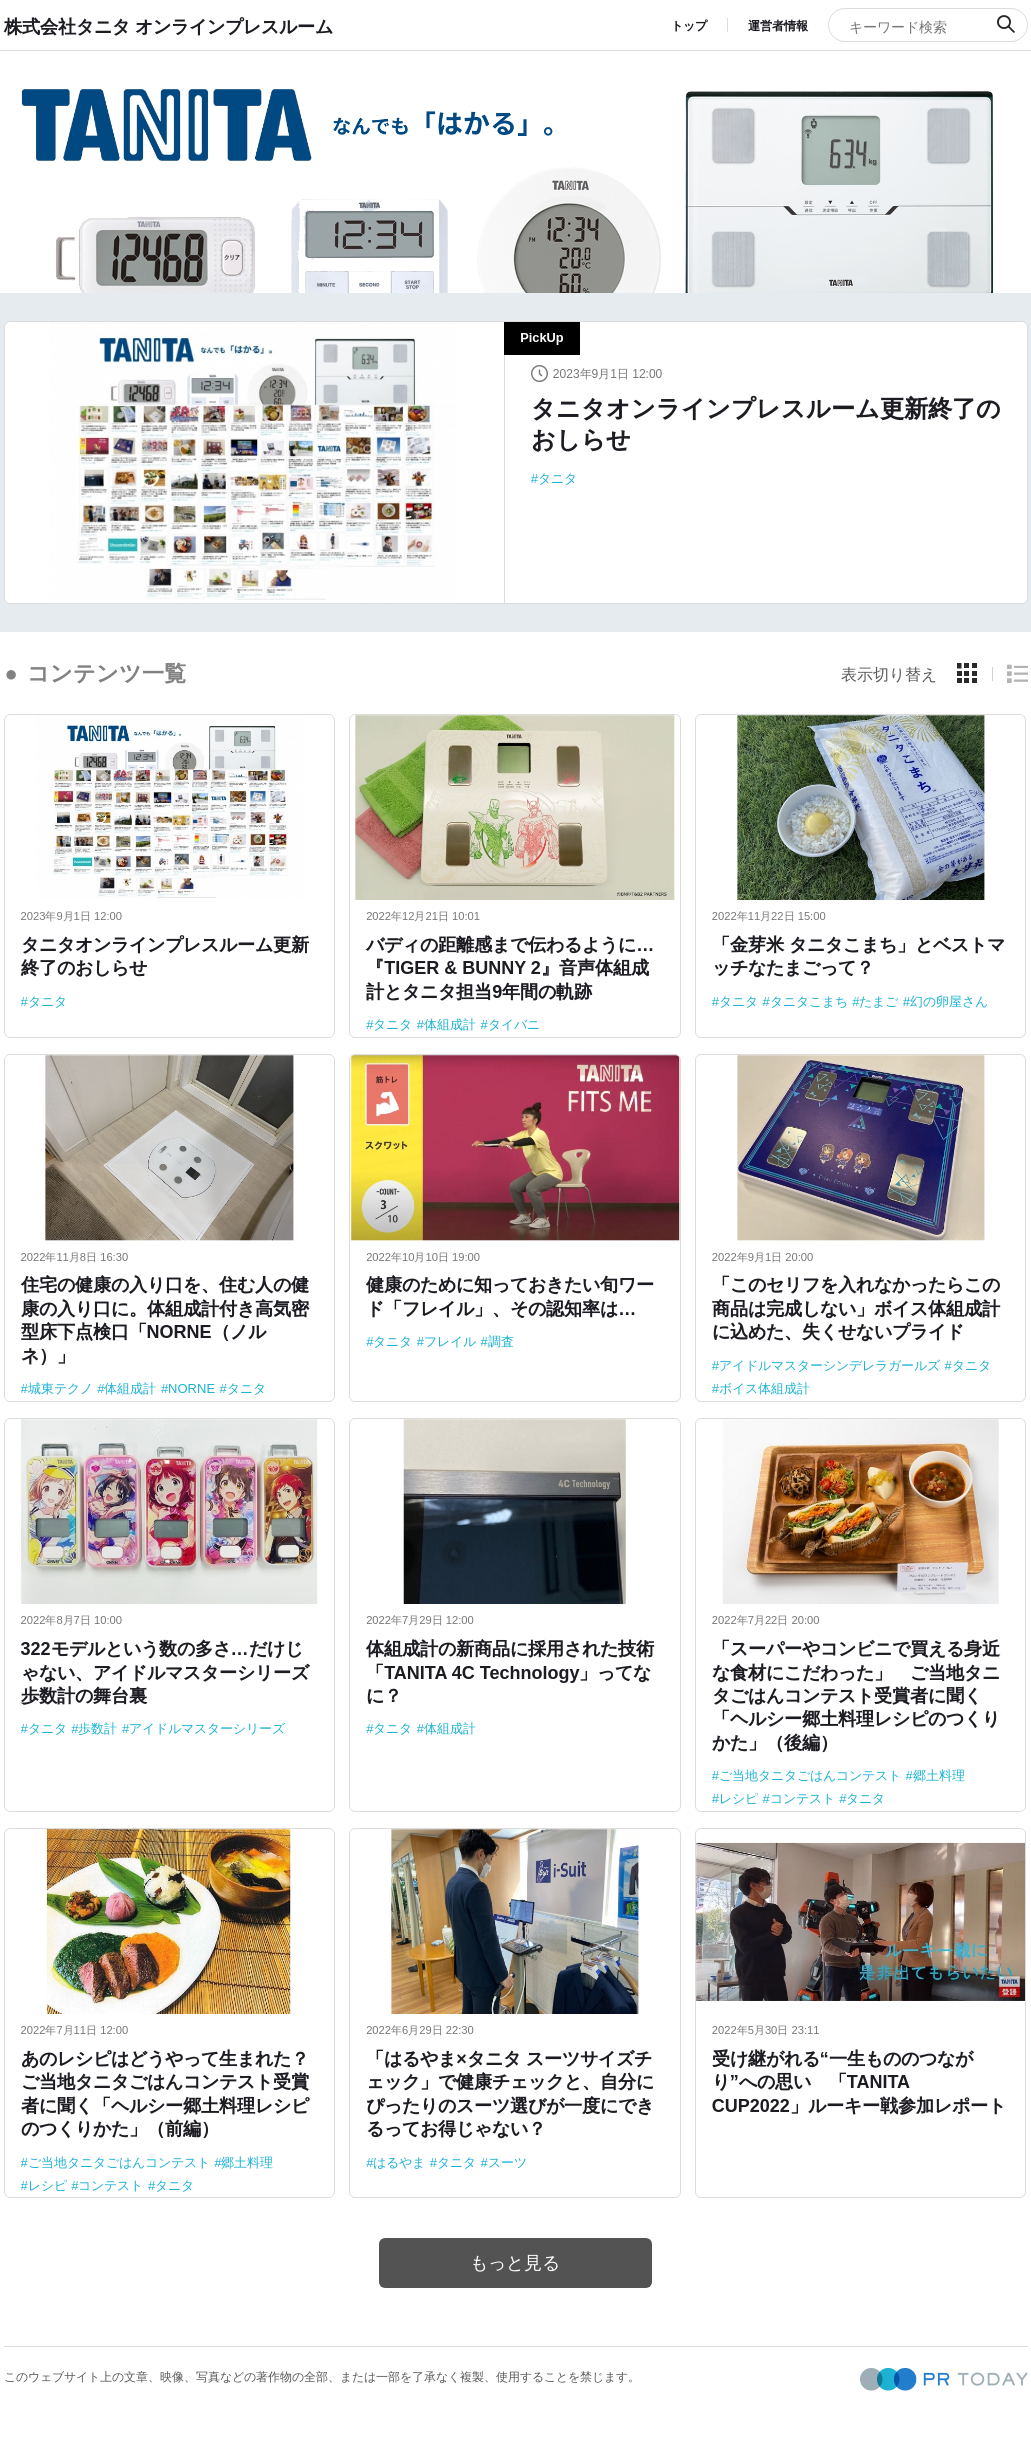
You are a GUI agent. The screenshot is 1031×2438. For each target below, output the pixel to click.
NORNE (191, 1388)
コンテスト (802, 1798)
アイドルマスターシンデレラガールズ (829, 1365)
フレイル (450, 1341)
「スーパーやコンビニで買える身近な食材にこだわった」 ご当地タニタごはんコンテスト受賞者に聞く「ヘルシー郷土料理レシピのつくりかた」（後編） (856, 1696)
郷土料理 (939, 1775)
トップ (689, 26)
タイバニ (514, 1024)
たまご (878, 1001)
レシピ (738, 1798)
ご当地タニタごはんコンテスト (810, 1775)
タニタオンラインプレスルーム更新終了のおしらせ (766, 424)
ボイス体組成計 (764, 1388)
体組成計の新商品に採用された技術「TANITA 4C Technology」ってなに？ (510, 1672)
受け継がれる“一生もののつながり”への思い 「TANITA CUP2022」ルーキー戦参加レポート (859, 2082)
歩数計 (97, 1728)
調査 (501, 1341)
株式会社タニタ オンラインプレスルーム (168, 26)
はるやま (399, 2162)
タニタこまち (809, 1001)
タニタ (557, 478)
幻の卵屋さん (949, 1001)
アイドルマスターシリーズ (207, 1728)
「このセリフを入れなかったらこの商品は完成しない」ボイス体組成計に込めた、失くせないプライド (856, 1308)
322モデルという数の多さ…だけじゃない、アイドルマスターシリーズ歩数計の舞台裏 (165, 1672)
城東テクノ (60, 1388)
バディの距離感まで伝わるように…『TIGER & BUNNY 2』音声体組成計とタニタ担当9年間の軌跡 (510, 968)
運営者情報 (778, 26)
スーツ (507, 2162)
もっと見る (516, 2263)
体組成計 (450, 1024)
